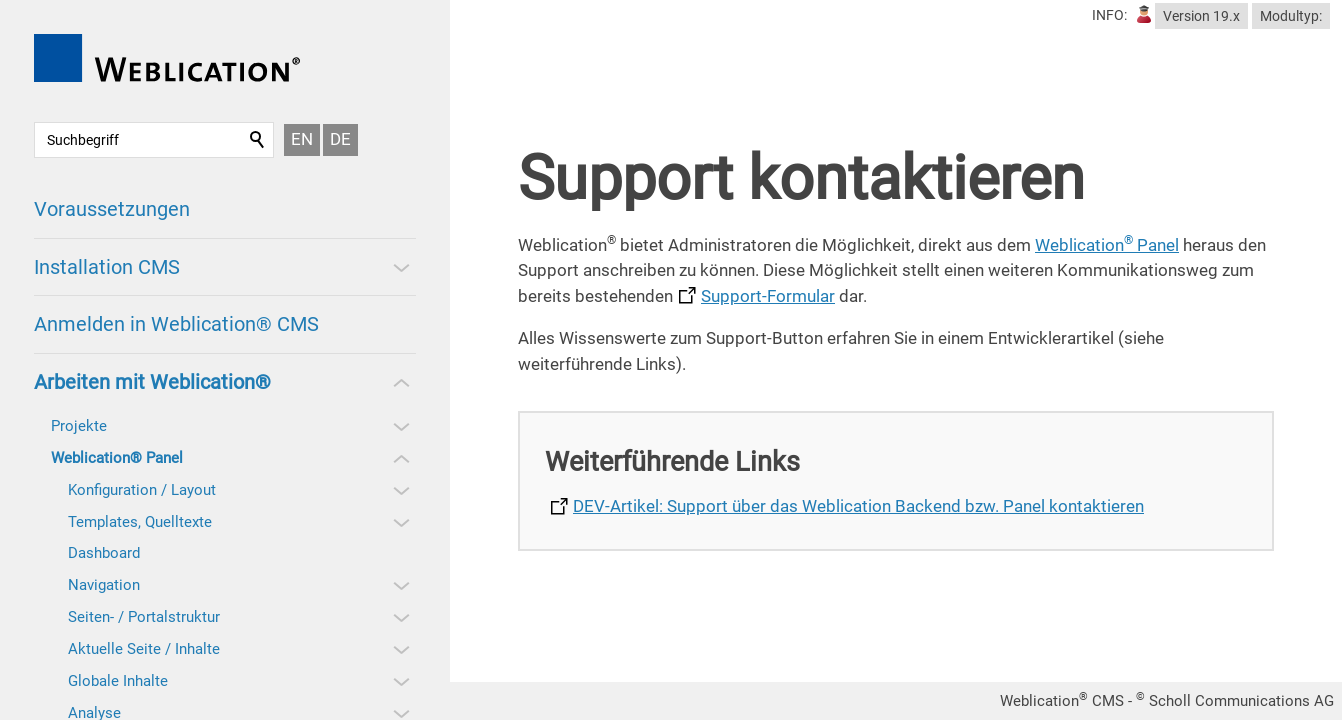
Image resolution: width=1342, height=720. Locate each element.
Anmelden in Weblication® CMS (176, 324)
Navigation (104, 585)
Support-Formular (768, 296)
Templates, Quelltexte (140, 522)
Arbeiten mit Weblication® (152, 382)
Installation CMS (107, 267)
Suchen (258, 140)
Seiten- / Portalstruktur (144, 617)
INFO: (1109, 15)
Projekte (79, 426)
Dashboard (104, 553)
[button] (400, 267)
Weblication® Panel (117, 458)
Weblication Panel (1107, 245)
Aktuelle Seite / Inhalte (144, 649)
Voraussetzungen (112, 209)
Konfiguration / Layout (142, 490)
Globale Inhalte (118, 681)
